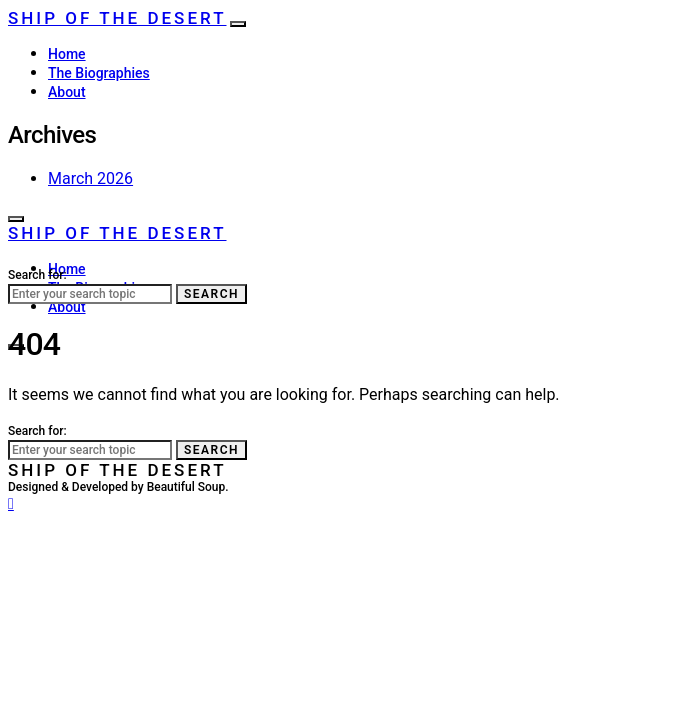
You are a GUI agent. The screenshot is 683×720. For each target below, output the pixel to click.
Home (67, 54)
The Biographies (99, 73)
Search (211, 294)
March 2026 (90, 178)
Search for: (37, 275)
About (67, 92)
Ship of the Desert (117, 18)
